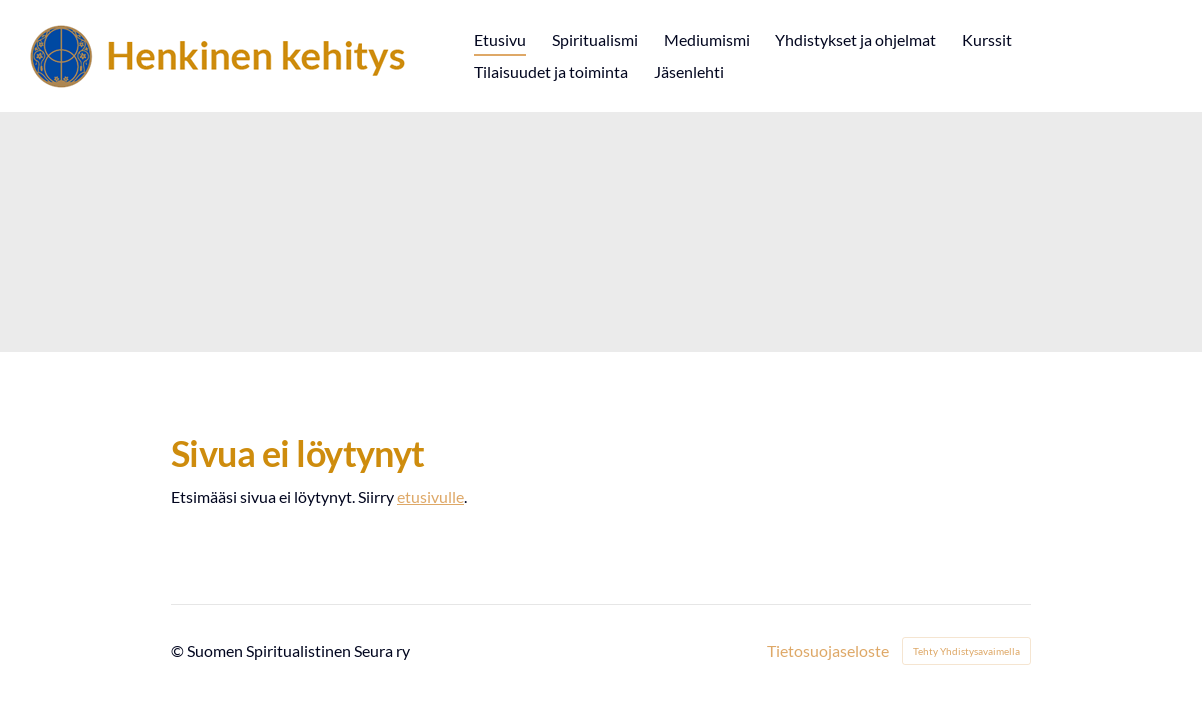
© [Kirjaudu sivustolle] (179, 650)
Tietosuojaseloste (828, 651)
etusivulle (430, 496)
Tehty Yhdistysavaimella (966, 651)
